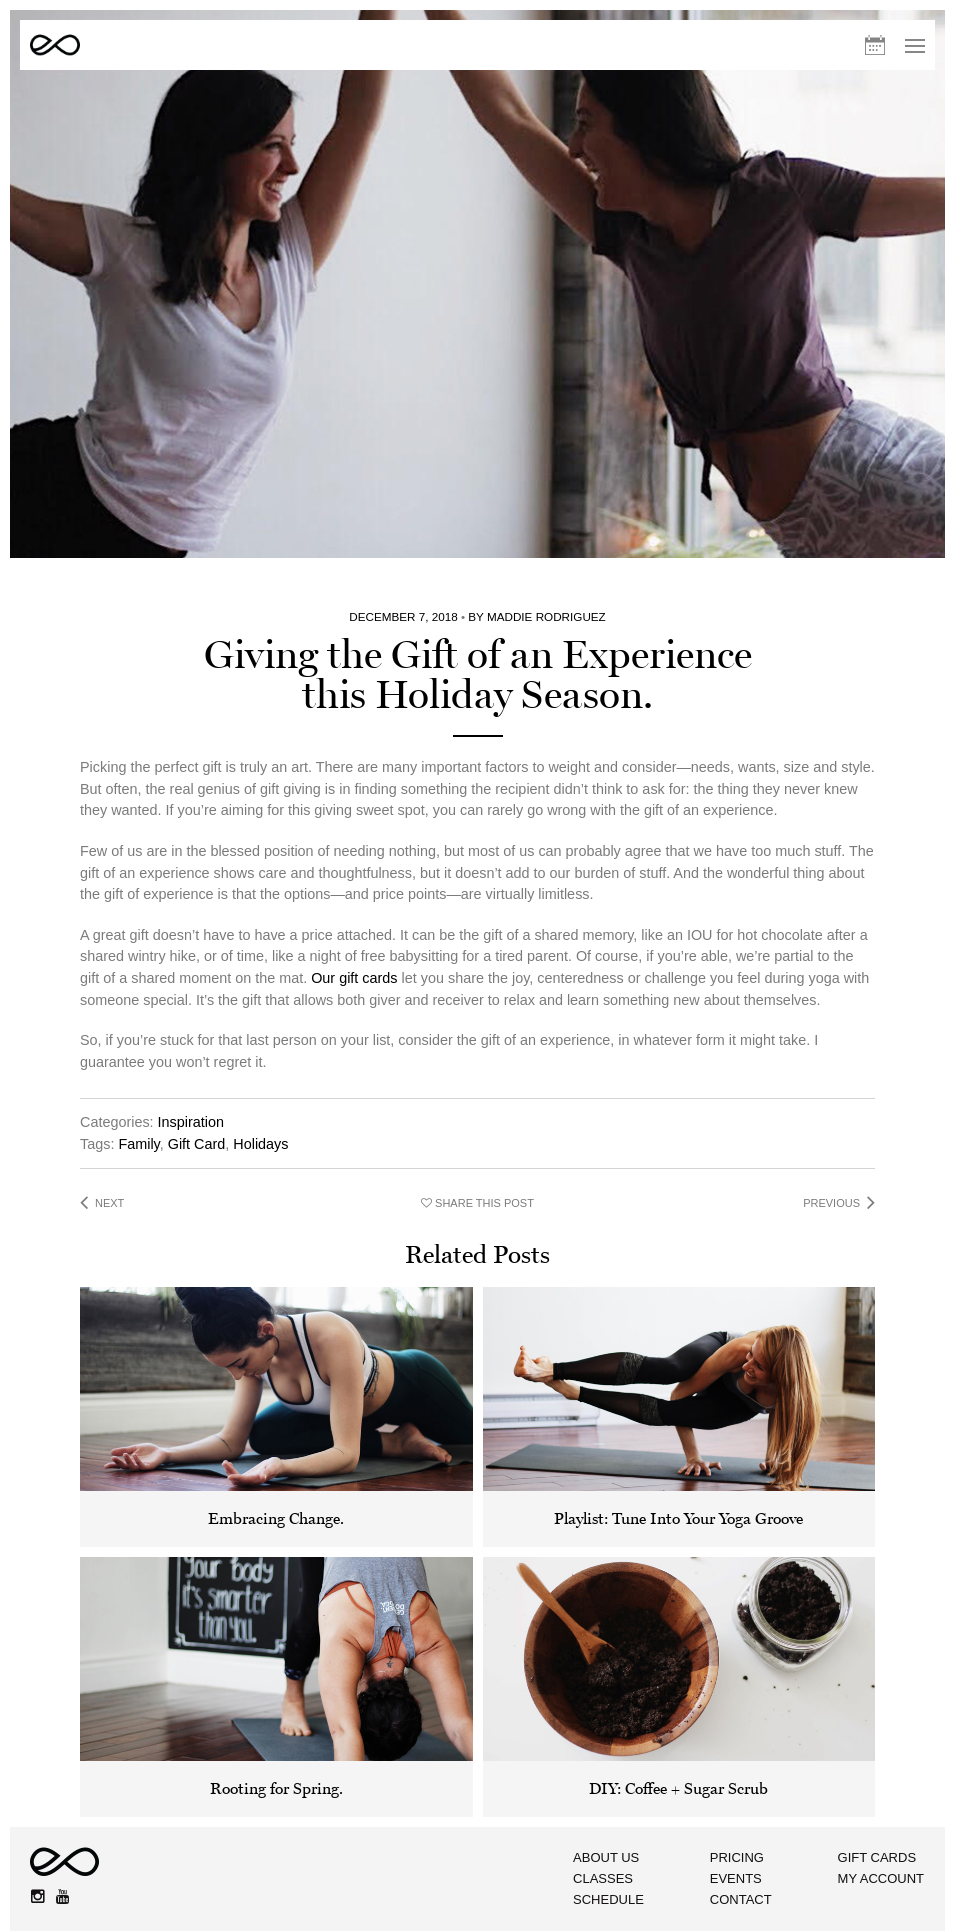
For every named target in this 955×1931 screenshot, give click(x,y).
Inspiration (191, 1049)
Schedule (581, 1826)
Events (723, 1803)
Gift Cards (878, 1780)
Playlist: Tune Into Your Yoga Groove (678, 1446)
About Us (579, 1780)
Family (138, 1070)
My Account (882, 1803)
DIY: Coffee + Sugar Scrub (678, 1716)
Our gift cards (354, 905)
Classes (576, 1803)
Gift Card (197, 1070)
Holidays (260, 1070)
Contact (728, 1826)
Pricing (724, 1780)
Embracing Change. (276, 1446)
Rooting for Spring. (276, 1716)
